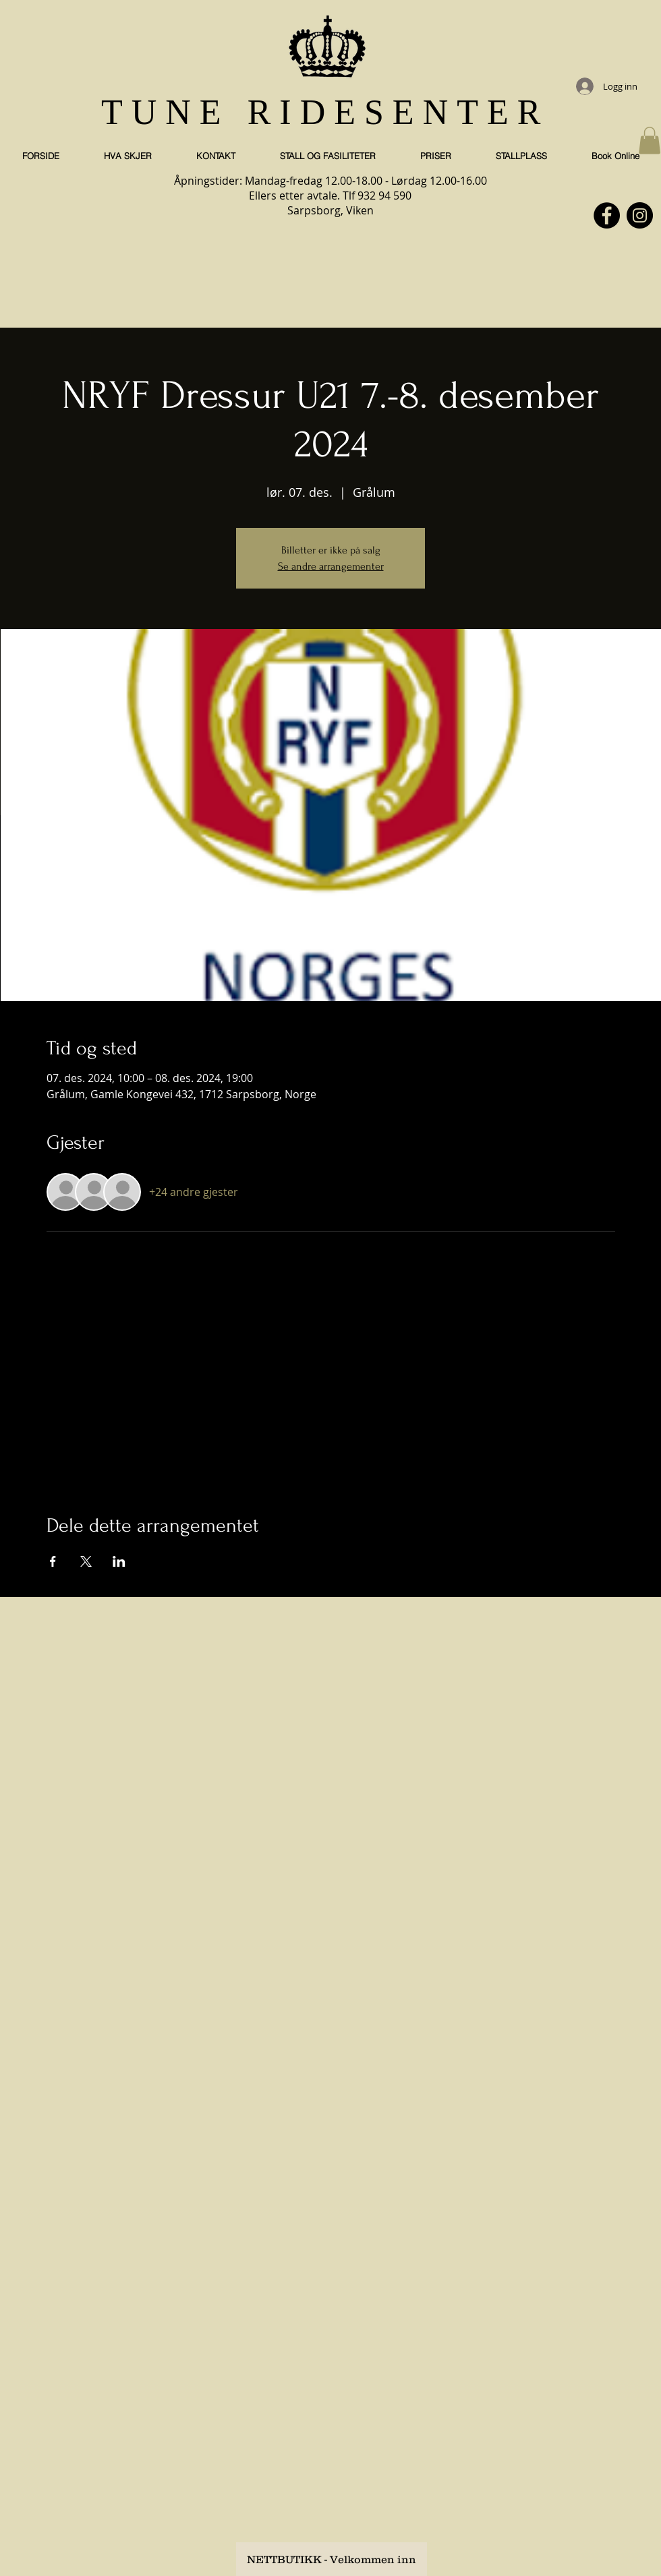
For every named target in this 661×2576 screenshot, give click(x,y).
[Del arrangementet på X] (86, 1561)
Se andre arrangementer (331, 566)
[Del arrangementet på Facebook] (53, 1561)
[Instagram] (640, 215)
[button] (649, 140)
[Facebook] (607, 215)
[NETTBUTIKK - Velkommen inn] (331, 2559)
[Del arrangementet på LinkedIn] (119, 1561)
